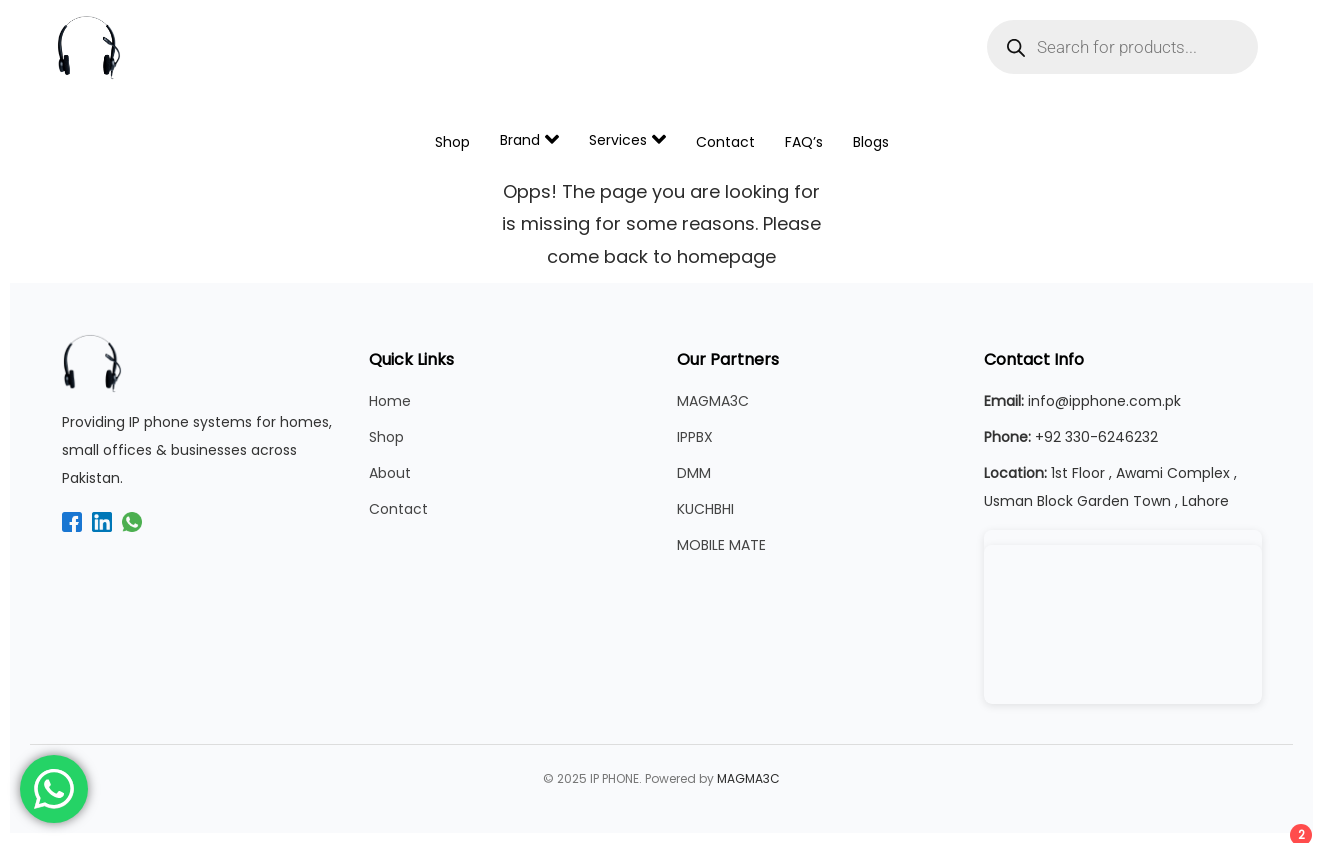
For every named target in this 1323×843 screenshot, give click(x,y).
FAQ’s (804, 142)
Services (627, 139)
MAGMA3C (713, 401)
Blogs (871, 142)
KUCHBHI (705, 509)
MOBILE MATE (721, 545)
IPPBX (695, 437)
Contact (725, 142)
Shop (452, 142)
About (390, 473)
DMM (694, 473)
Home (390, 401)
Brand (529, 139)
